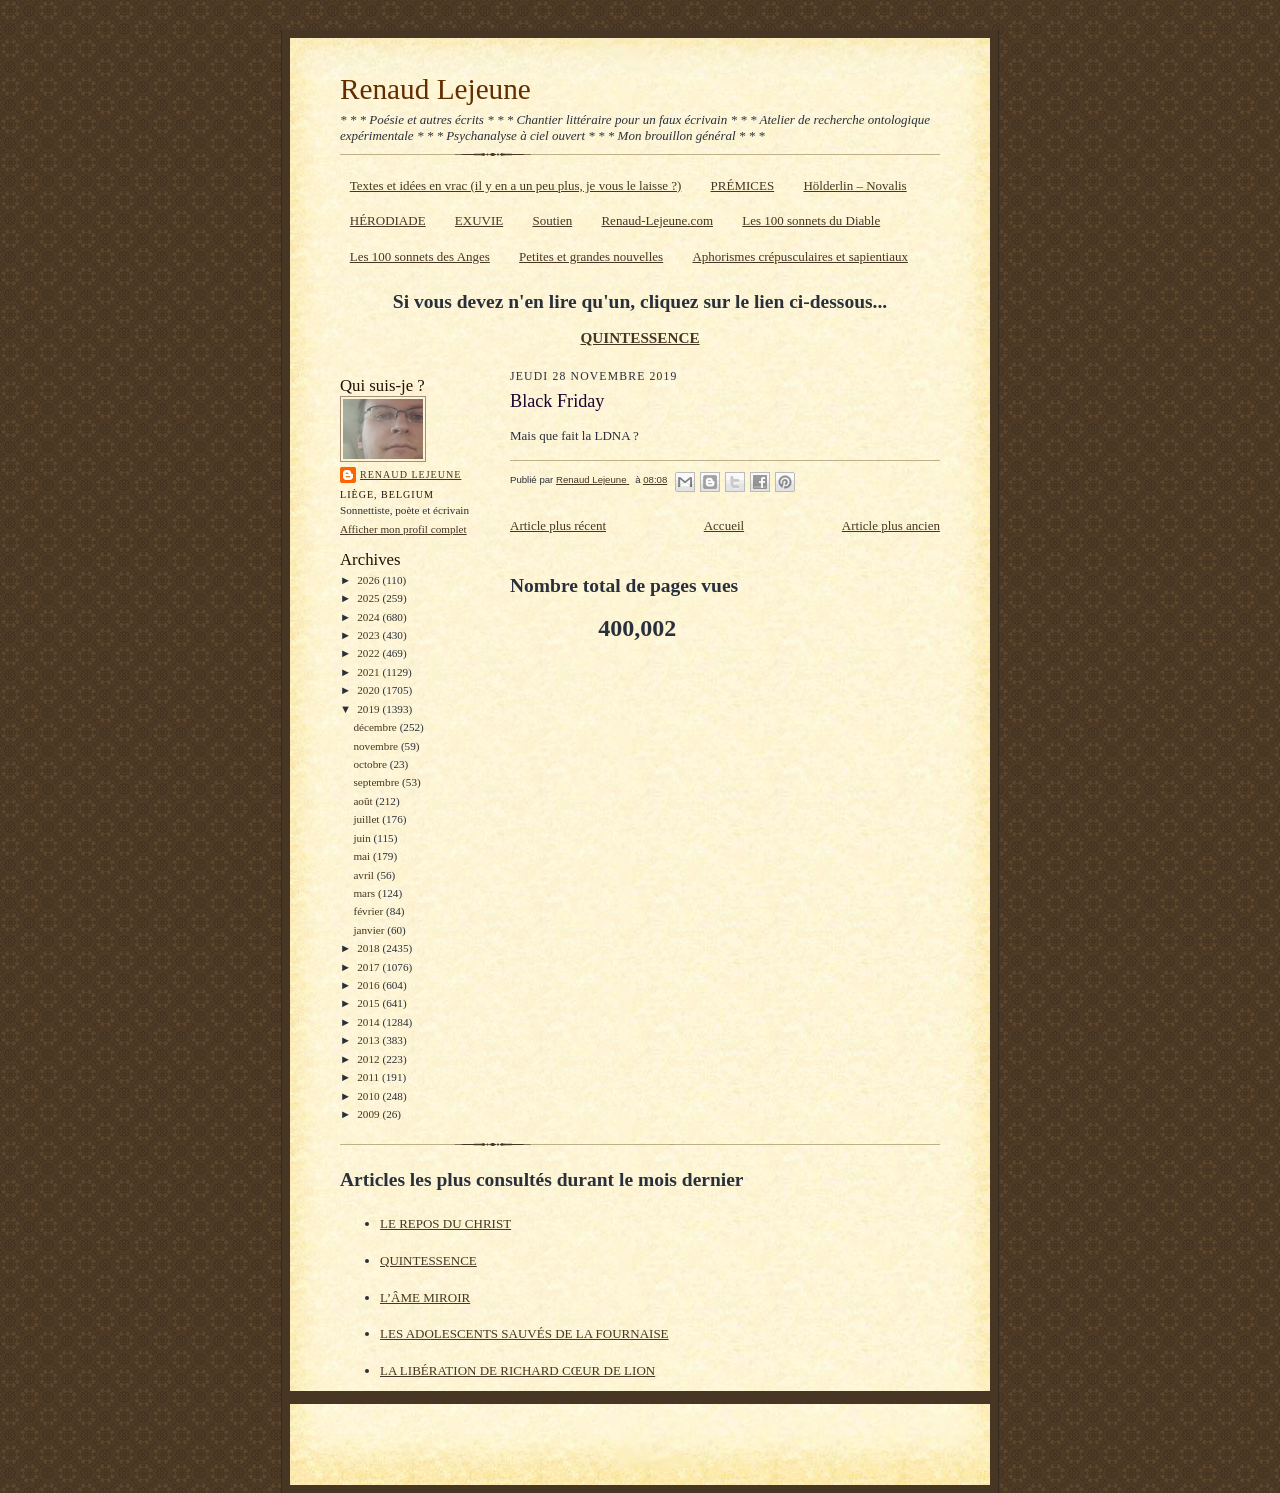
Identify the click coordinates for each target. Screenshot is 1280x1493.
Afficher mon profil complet (403, 529)
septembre (377, 782)
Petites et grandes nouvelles (591, 256)
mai (363, 856)
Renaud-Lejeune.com (657, 220)
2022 (369, 653)
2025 (369, 598)
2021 (369, 672)
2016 (369, 985)
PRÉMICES (743, 185)
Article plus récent (558, 525)
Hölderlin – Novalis (854, 185)
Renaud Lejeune (435, 89)
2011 (369, 1077)
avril (364, 875)
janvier (370, 930)
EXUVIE (479, 220)
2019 (369, 709)
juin (363, 838)
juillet (367, 819)
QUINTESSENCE (639, 337)
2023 (369, 635)
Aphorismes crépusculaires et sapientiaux (800, 256)
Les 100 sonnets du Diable (811, 220)
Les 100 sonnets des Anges (420, 256)
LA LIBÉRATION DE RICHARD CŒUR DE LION (517, 1370)
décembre (376, 727)
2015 (369, 1003)
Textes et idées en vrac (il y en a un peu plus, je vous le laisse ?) (516, 185)
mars (365, 893)
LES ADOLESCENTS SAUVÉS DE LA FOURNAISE (524, 1333)
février (369, 911)
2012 (369, 1059)
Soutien (552, 220)
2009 (369, 1114)
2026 (369, 580)
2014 (369, 1022)
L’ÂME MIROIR (425, 1297)
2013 (369, 1040)
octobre (371, 764)
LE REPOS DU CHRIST (445, 1223)
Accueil (724, 525)
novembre (376, 746)
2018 (369, 948)
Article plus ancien (891, 525)
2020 (369, 690)
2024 (369, 617)
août (364, 801)
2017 (369, 967)
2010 (369, 1096)
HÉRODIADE (388, 220)
